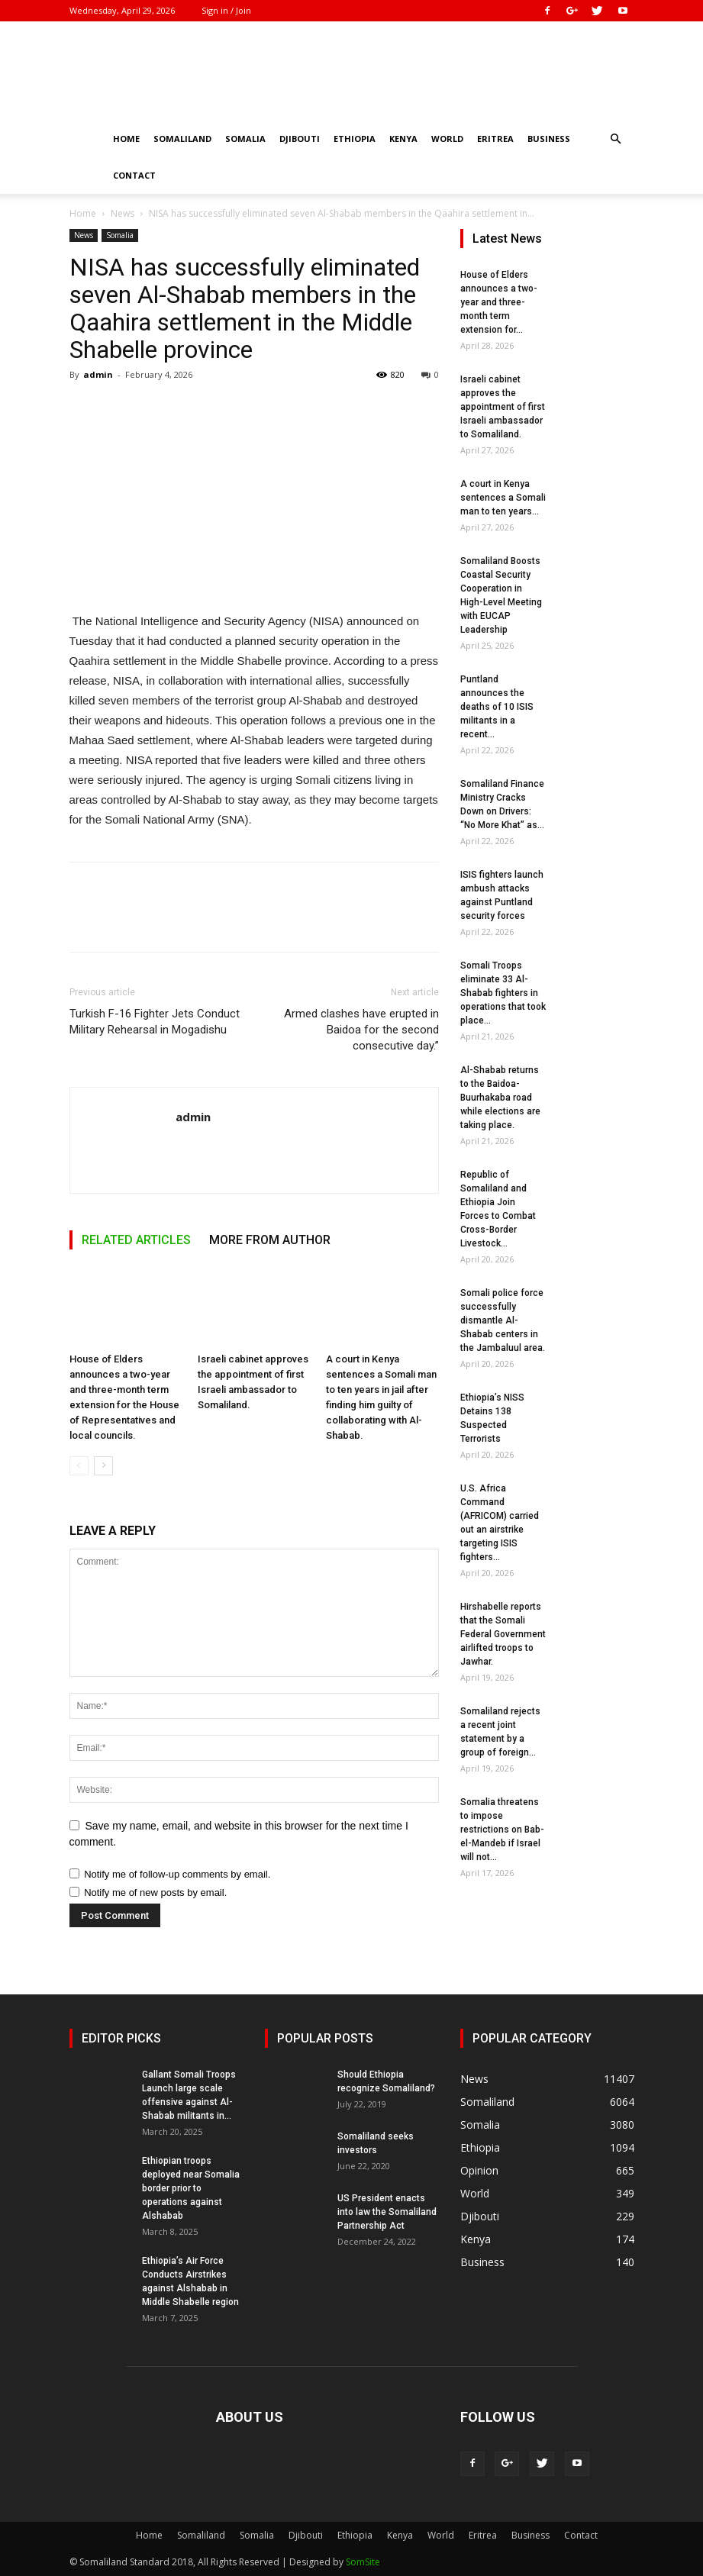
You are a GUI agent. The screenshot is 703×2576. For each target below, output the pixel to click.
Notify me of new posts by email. (155, 1892)
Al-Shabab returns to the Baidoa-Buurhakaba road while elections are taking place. (500, 1097)
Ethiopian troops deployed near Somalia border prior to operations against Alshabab (191, 2188)
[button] (616, 139)
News (122, 213)
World (447, 138)
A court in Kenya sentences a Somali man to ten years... (503, 498)
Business (548, 138)
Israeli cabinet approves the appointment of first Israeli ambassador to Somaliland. (502, 407)
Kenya (403, 138)
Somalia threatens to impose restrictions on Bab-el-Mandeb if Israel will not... (502, 1829)
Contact (134, 175)
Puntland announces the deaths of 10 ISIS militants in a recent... (497, 707)
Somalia (245, 138)
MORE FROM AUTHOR (270, 1240)
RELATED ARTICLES (136, 1240)
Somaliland (182, 138)
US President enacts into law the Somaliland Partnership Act (387, 2212)
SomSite (363, 2561)
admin (98, 374)
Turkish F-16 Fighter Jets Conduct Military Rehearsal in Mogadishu (154, 1022)
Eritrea (495, 138)
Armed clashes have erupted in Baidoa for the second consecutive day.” (361, 1030)
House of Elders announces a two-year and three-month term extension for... (498, 302)
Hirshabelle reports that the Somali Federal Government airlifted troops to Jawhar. (503, 1634)
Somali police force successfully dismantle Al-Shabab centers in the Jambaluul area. (502, 1320)
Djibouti (299, 138)
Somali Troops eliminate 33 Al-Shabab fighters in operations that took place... (503, 993)
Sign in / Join (226, 10)
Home (126, 138)
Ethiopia (355, 138)
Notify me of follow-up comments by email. (177, 1874)
